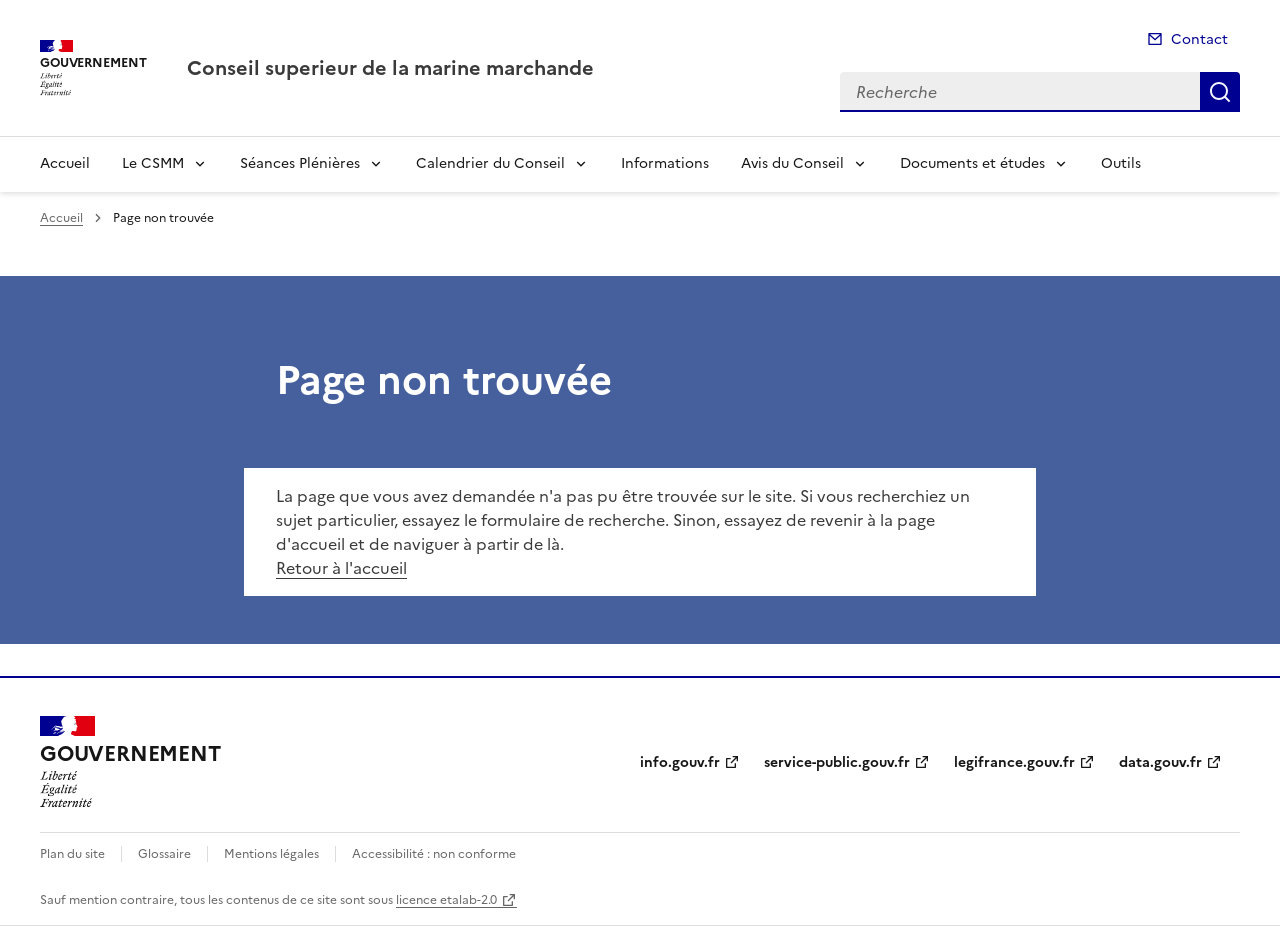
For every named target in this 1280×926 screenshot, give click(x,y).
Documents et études (972, 163)
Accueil (65, 163)
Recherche (1220, 92)
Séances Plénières (300, 163)
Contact (1199, 39)
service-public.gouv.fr (837, 762)
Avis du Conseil (792, 163)
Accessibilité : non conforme (434, 854)
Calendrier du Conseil (490, 163)
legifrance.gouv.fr (1014, 762)
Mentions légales (271, 854)
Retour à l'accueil (341, 568)
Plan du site (72, 854)
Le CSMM (153, 163)
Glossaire (164, 854)
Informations (665, 163)
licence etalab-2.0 (446, 900)
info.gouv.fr (680, 762)
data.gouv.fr (1160, 762)
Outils (1121, 163)
